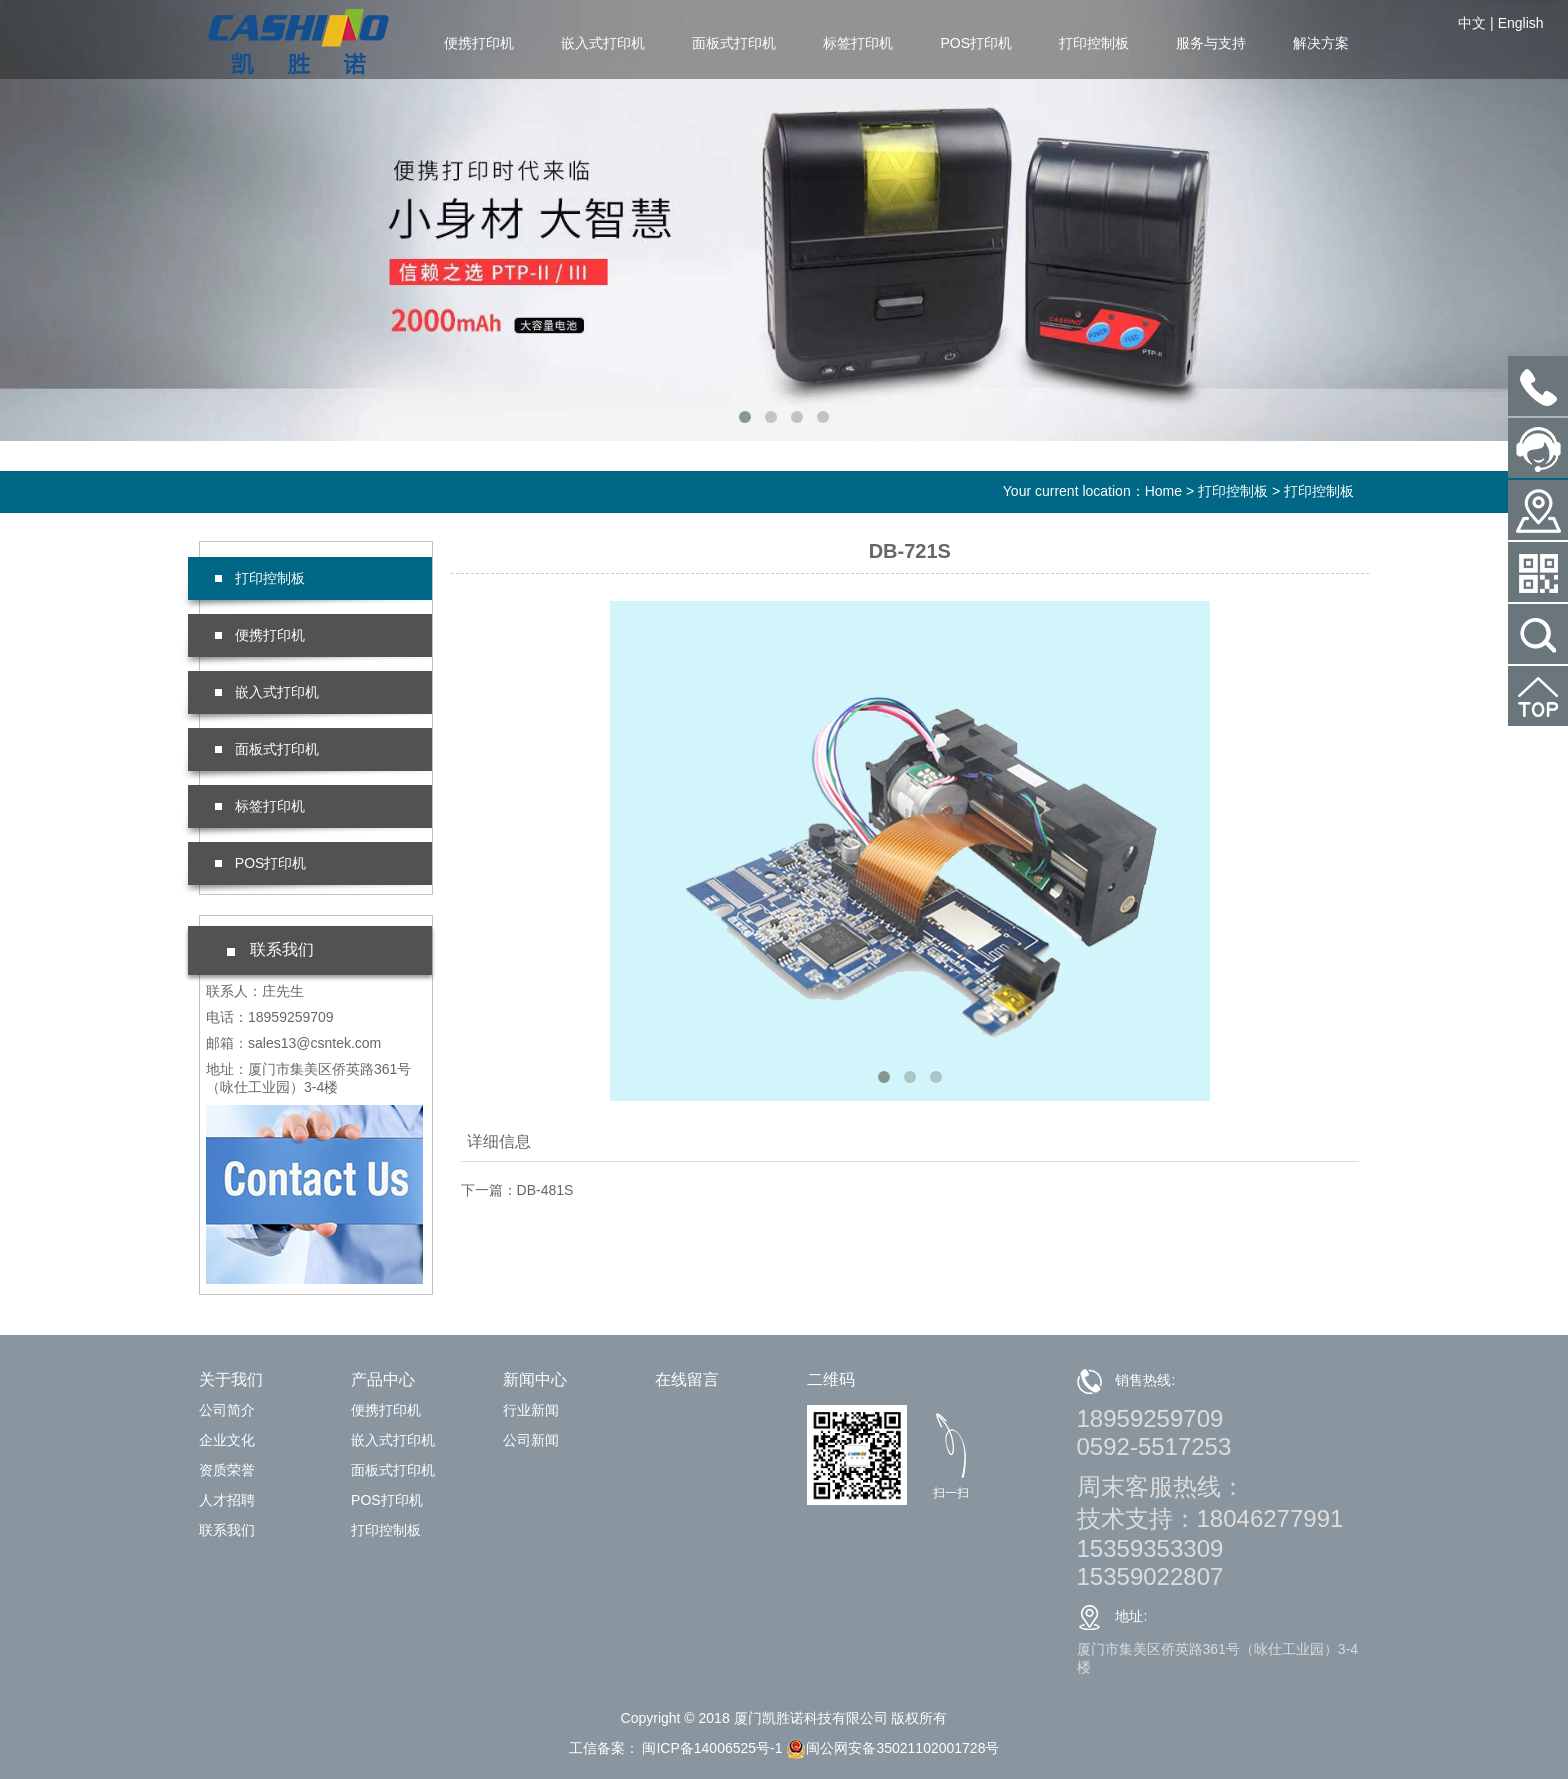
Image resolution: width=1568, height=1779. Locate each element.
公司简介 (227, 1410)
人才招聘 (227, 1500)
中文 (1472, 23)
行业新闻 (531, 1410)
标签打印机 (858, 43)
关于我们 (231, 1379)
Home (1163, 491)
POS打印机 (976, 43)
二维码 (831, 1379)
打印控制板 (1094, 43)
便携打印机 (479, 43)
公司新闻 (531, 1440)
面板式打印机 (734, 43)
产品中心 (383, 1379)
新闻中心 (535, 1379)
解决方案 (1321, 43)
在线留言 (687, 1379)
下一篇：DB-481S (517, 1190)
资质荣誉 (227, 1470)
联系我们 (227, 1530)
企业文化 (227, 1440)
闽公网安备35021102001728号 (892, 1748)
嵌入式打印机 (603, 43)
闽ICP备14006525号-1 (711, 1748)
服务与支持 (1211, 43)
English (1521, 23)
